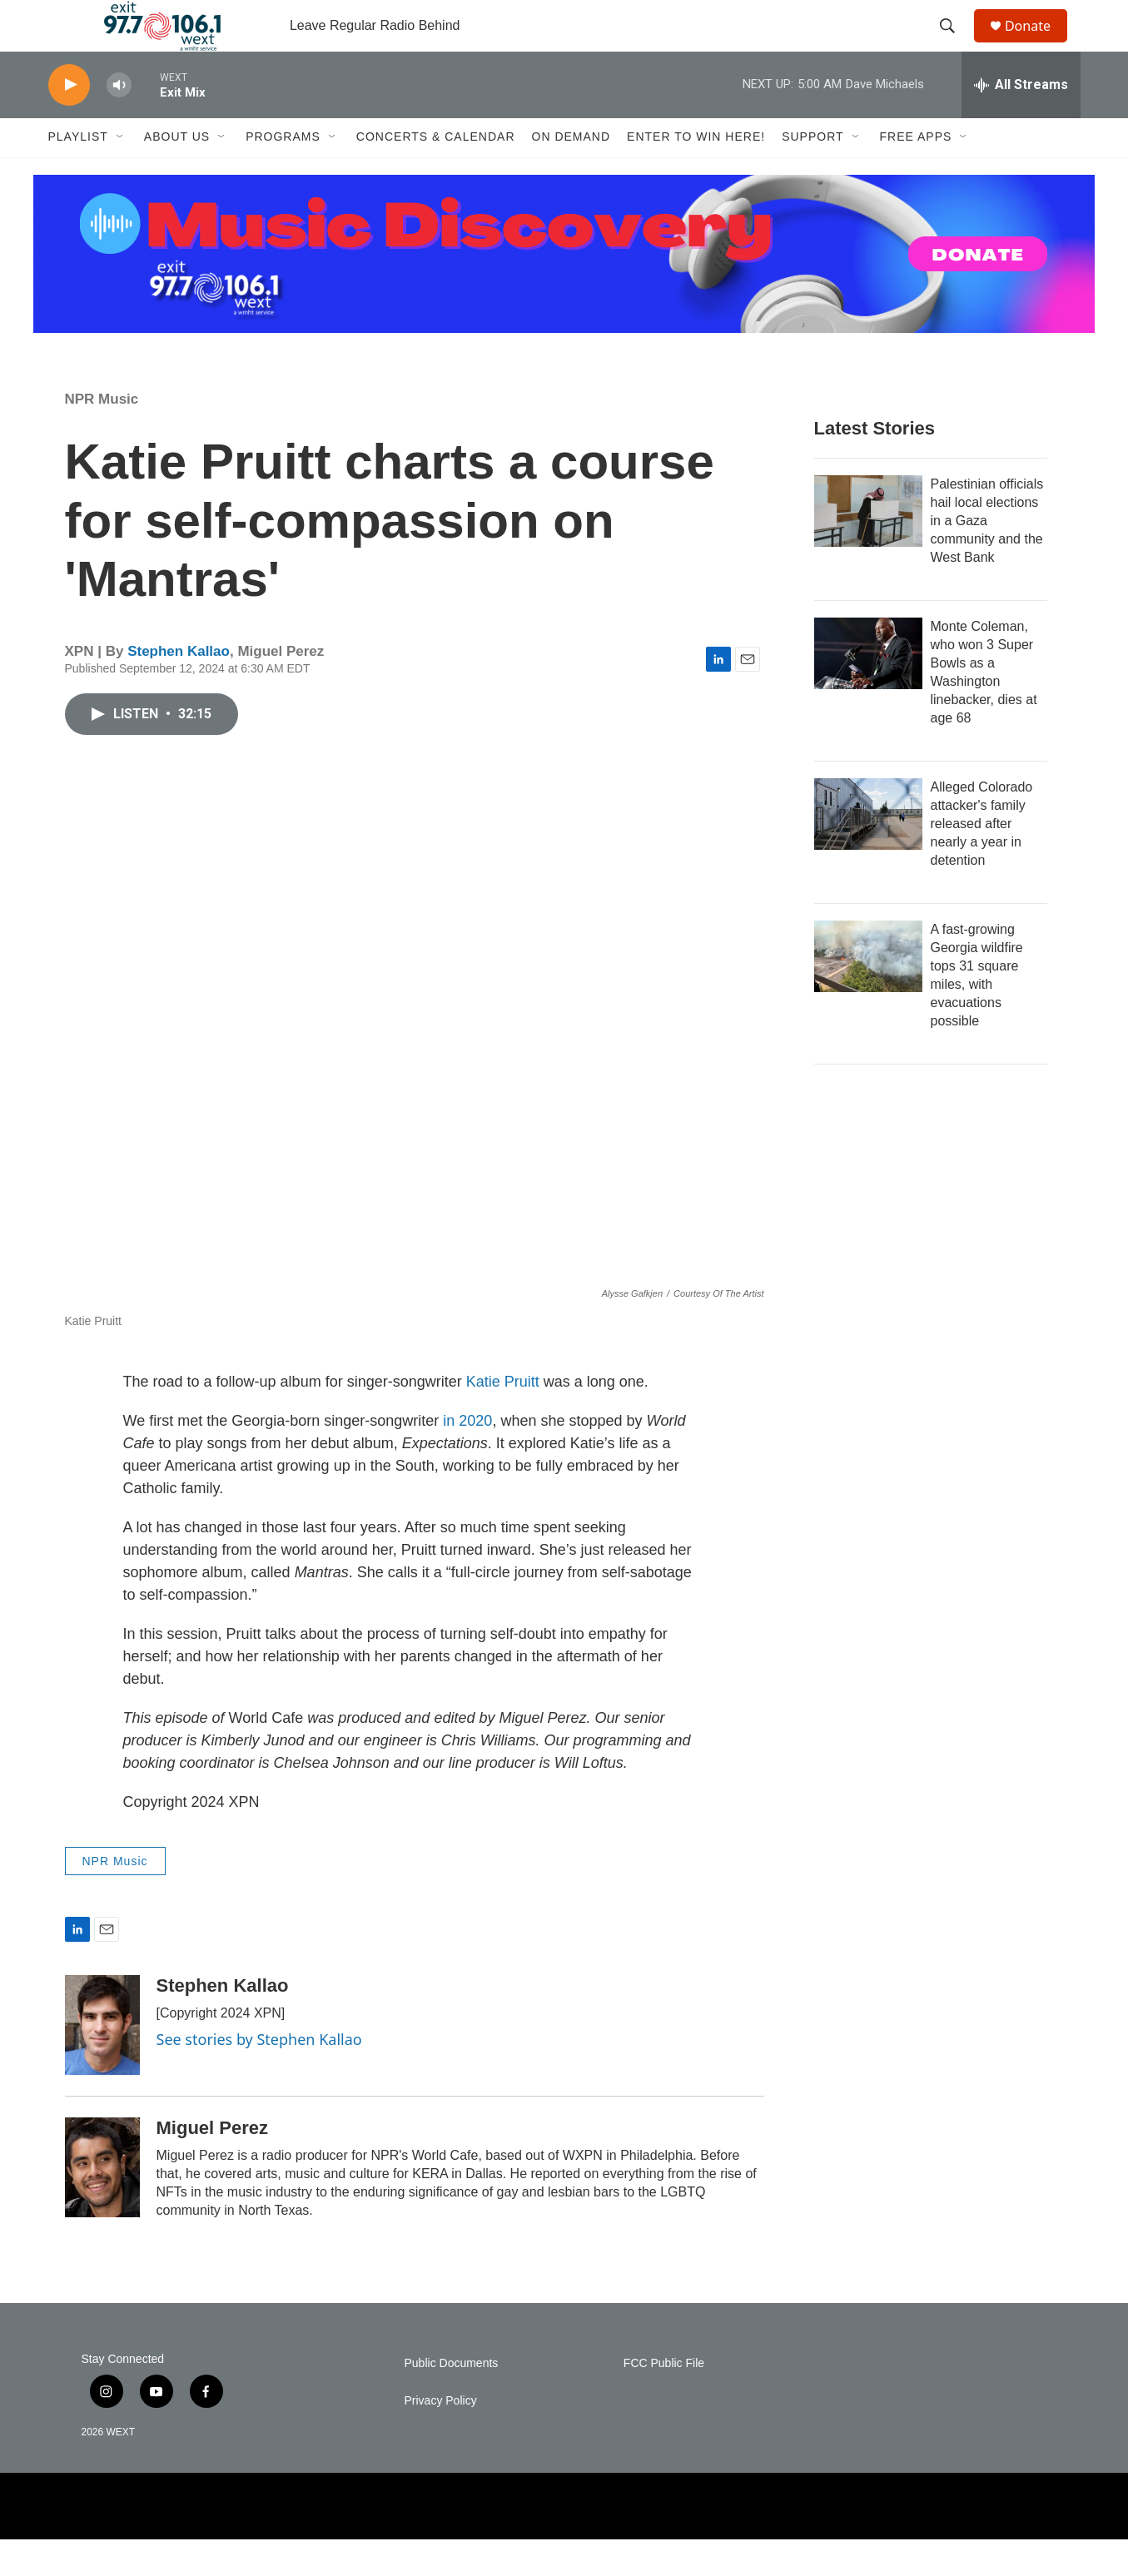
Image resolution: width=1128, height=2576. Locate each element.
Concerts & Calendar (435, 173)
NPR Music (102, 435)
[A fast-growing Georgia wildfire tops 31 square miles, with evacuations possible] (868, 992)
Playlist (78, 173)
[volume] (119, 121)
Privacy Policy (441, 2437)
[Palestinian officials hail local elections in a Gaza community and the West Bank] (868, 547)
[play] (69, 121)
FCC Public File (664, 2400)
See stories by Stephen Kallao (259, 2076)
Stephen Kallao (178, 687)
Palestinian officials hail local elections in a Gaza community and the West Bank (987, 556)
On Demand (571, 173)
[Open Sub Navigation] (120, 173)
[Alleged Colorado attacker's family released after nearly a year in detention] (868, 850)
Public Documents (452, 2400)
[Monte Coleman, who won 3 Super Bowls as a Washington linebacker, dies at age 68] (868, 689)
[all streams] (1021, 120)
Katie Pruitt (502, 1417)
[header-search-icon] (955, 44)
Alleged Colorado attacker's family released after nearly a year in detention (982, 859)
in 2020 (467, 1456)
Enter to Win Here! (696, 173)
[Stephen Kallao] (102, 2062)
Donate (1038, 43)
